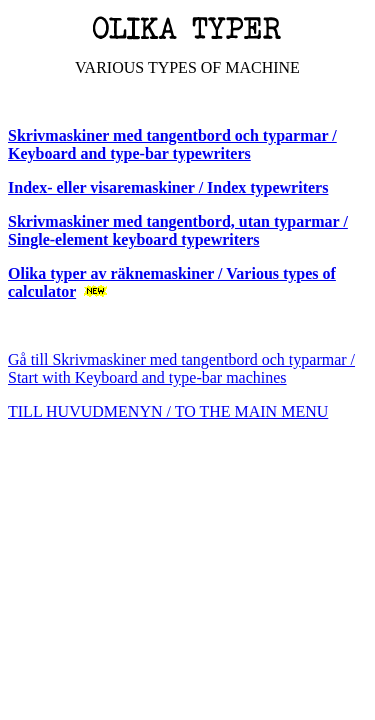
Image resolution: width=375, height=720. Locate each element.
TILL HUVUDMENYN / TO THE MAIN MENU (168, 411)
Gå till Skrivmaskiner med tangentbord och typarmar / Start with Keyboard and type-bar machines (181, 368)
